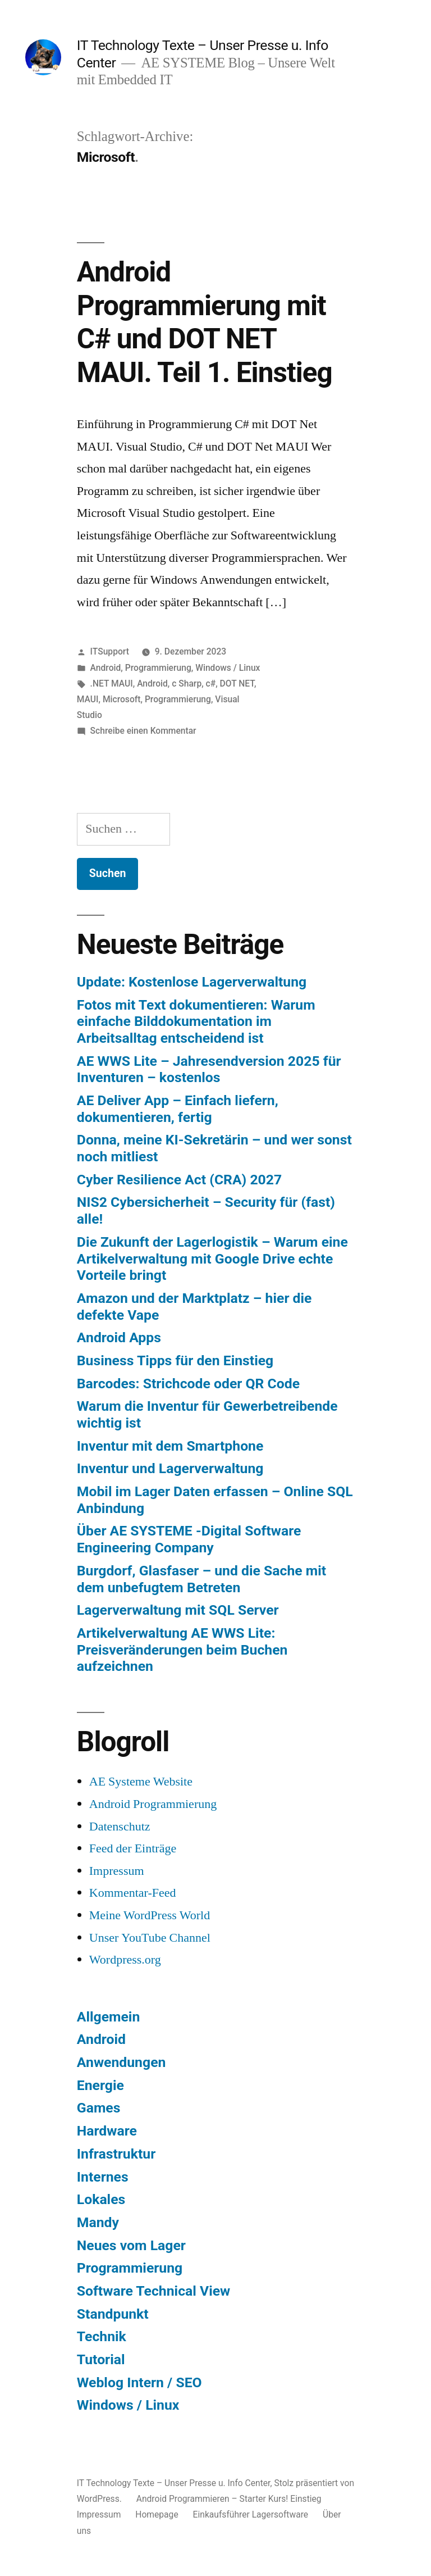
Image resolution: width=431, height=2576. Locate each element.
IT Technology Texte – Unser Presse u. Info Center (173, 2483)
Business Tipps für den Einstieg (175, 1360)
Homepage (156, 2514)
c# (211, 683)
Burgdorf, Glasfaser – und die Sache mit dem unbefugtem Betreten (201, 1579)
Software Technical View (153, 2291)
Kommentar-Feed (132, 1893)
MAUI (88, 699)
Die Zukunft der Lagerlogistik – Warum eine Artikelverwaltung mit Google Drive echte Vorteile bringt (212, 1258)
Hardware (107, 2131)
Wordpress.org (125, 1960)
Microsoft (122, 699)
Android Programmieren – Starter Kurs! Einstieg (229, 2498)
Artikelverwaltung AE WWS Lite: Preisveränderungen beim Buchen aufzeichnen (182, 1649)
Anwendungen (121, 2062)
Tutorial (101, 2359)
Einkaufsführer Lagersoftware (251, 2514)
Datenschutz (119, 1826)
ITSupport (109, 651)
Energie (100, 2085)
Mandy (98, 2222)
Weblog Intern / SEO (139, 2382)
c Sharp (186, 683)
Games (99, 2108)
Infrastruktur (116, 2154)
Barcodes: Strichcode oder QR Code (188, 1383)
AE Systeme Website (140, 1781)
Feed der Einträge (132, 1848)
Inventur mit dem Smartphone (170, 1446)
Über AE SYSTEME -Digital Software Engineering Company (189, 1539)
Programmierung (158, 667)
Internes (103, 2177)
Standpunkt (113, 2314)
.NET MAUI (111, 683)
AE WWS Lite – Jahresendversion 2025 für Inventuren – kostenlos (209, 1069)
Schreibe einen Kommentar (143, 730)
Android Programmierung (153, 1804)
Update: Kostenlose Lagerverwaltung (191, 982)
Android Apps (119, 1337)
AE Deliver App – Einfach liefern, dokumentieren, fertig (177, 1108)
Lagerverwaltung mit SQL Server (178, 1610)
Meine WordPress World (149, 1915)
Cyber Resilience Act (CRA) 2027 (179, 1179)
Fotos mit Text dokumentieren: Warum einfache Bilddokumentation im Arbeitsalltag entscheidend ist (196, 1021)
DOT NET (237, 683)
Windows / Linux (227, 667)
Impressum (116, 1871)
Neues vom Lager (131, 2245)
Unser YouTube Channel (149, 1938)
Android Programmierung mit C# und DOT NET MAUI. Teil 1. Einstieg (204, 322)
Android (105, 667)
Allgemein (108, 2017)
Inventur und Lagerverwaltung (170, 1468)
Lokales (101, 2199)
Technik (101, 2336)
